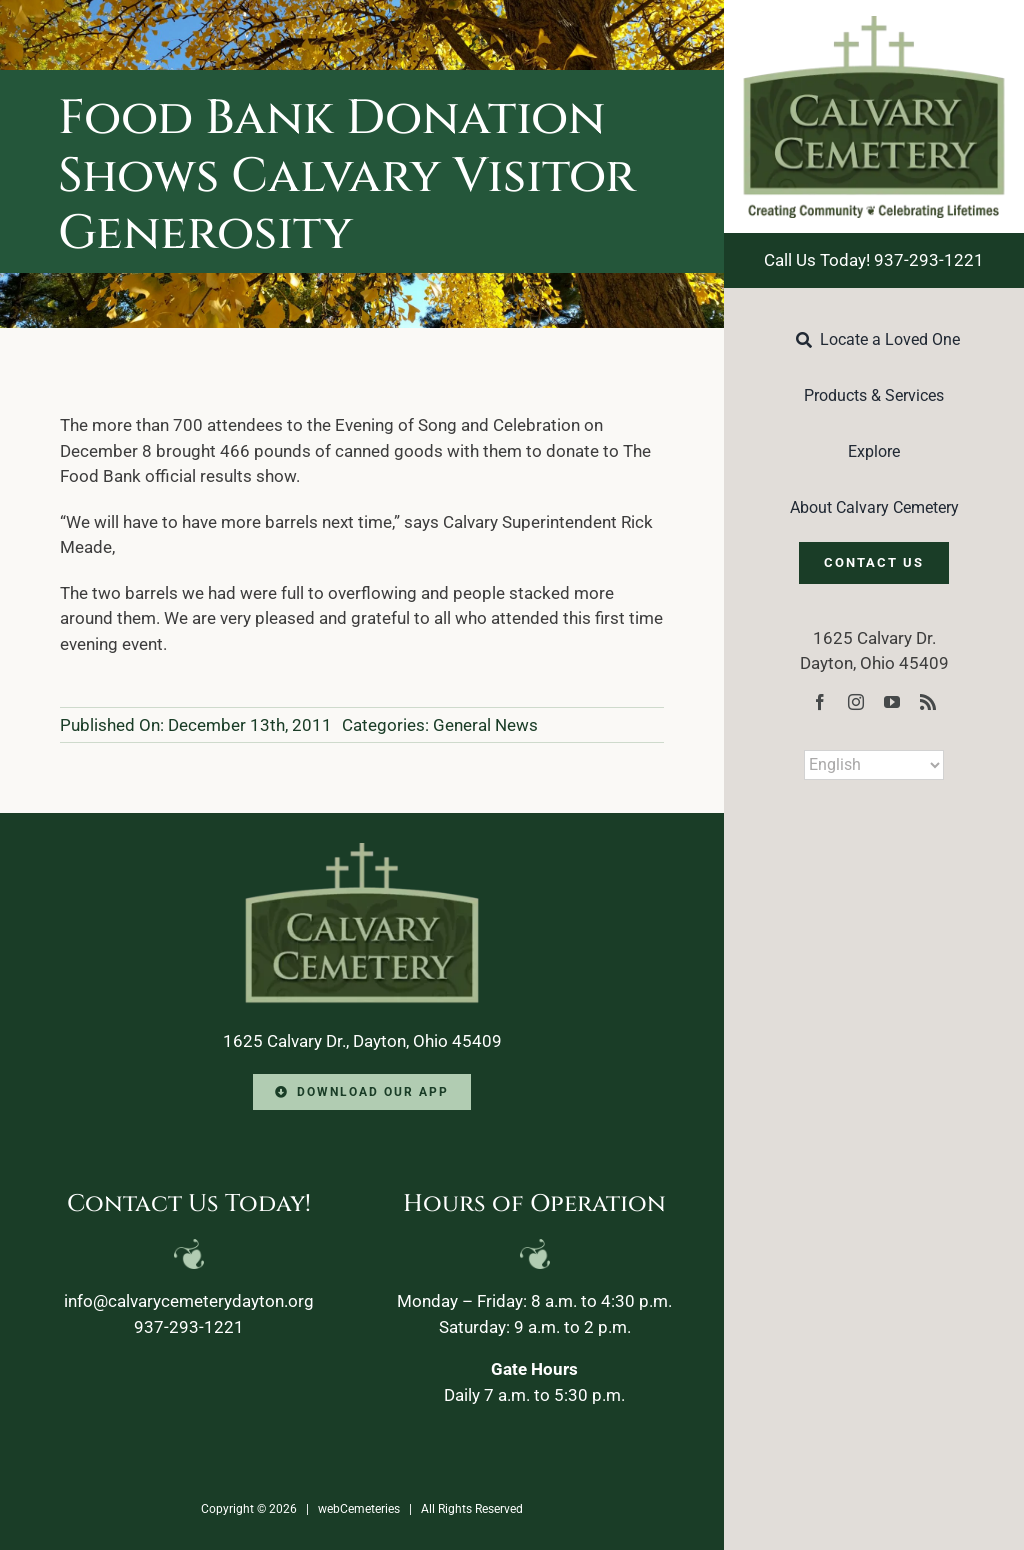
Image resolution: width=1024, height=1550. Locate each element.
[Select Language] (874, 765)
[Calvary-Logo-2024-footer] (362, 851)
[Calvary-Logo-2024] (874, 24)
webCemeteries (359, 1509)
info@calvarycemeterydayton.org (189, 1301)
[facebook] (820, 702)
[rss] (928, 702)
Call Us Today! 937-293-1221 (874, 260)
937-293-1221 (189, 1327)
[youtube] (892, 702)
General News (485, 725)
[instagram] (856, 702)
